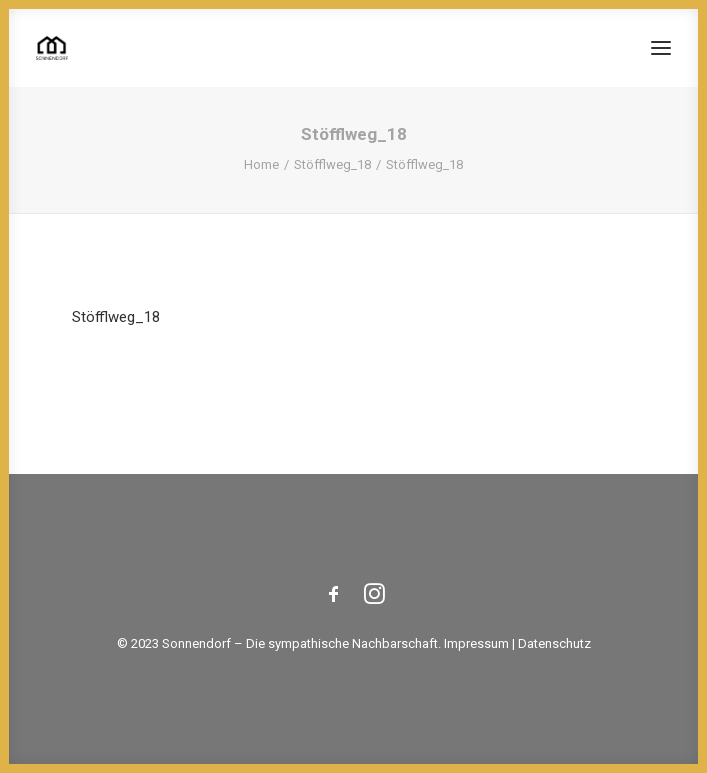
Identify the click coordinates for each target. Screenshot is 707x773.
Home (261, 164)
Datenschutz (554, 643)
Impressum (476, 643)
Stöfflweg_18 (332, 164)
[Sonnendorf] (52, 48)
